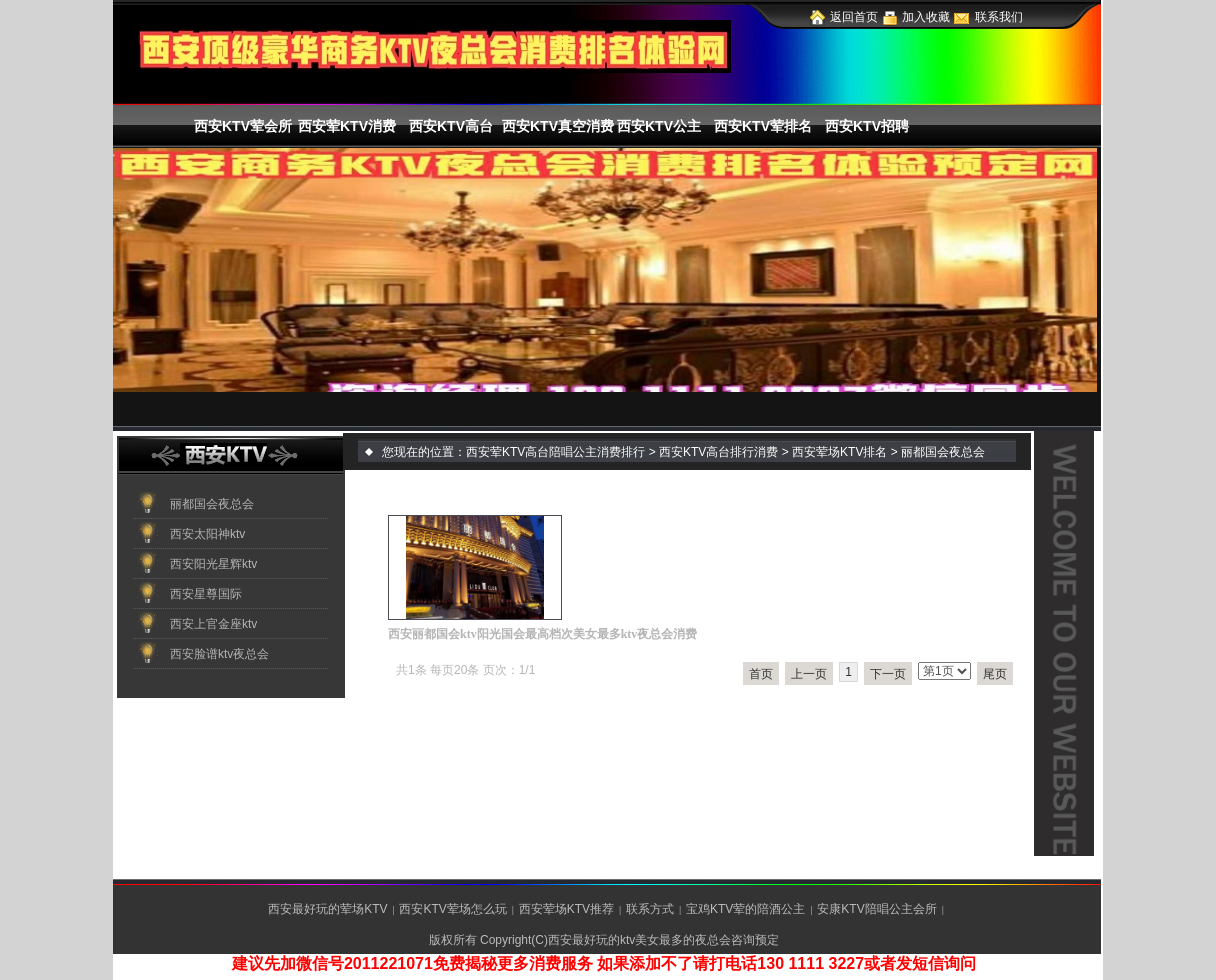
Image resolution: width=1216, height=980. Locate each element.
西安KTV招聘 (867, 126)
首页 (761, 674)
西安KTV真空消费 (555, 126)
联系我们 (999, 17)
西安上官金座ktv (213, 624)
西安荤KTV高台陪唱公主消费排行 (555, 452)
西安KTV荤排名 (763, 126)
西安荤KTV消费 (347, 126)
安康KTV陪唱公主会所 (876, 909)
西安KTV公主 (659, 126)
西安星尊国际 (206, 594)
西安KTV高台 (451, 126)
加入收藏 (926, 17)
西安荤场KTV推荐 (566, 909)
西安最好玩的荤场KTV (327, 909)
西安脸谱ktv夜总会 (219, 654)
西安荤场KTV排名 (839, 452)
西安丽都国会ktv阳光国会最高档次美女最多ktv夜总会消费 (542, 634)
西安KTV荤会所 (243, 126)
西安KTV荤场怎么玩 (452, 909)
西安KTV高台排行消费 (718, 452)
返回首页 (854, 17)
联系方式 (650, 909)
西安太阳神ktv (207, 534)
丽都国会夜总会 (212, 504)
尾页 (995, 674)
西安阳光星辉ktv (213, 564)
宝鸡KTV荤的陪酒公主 (745, 909)
